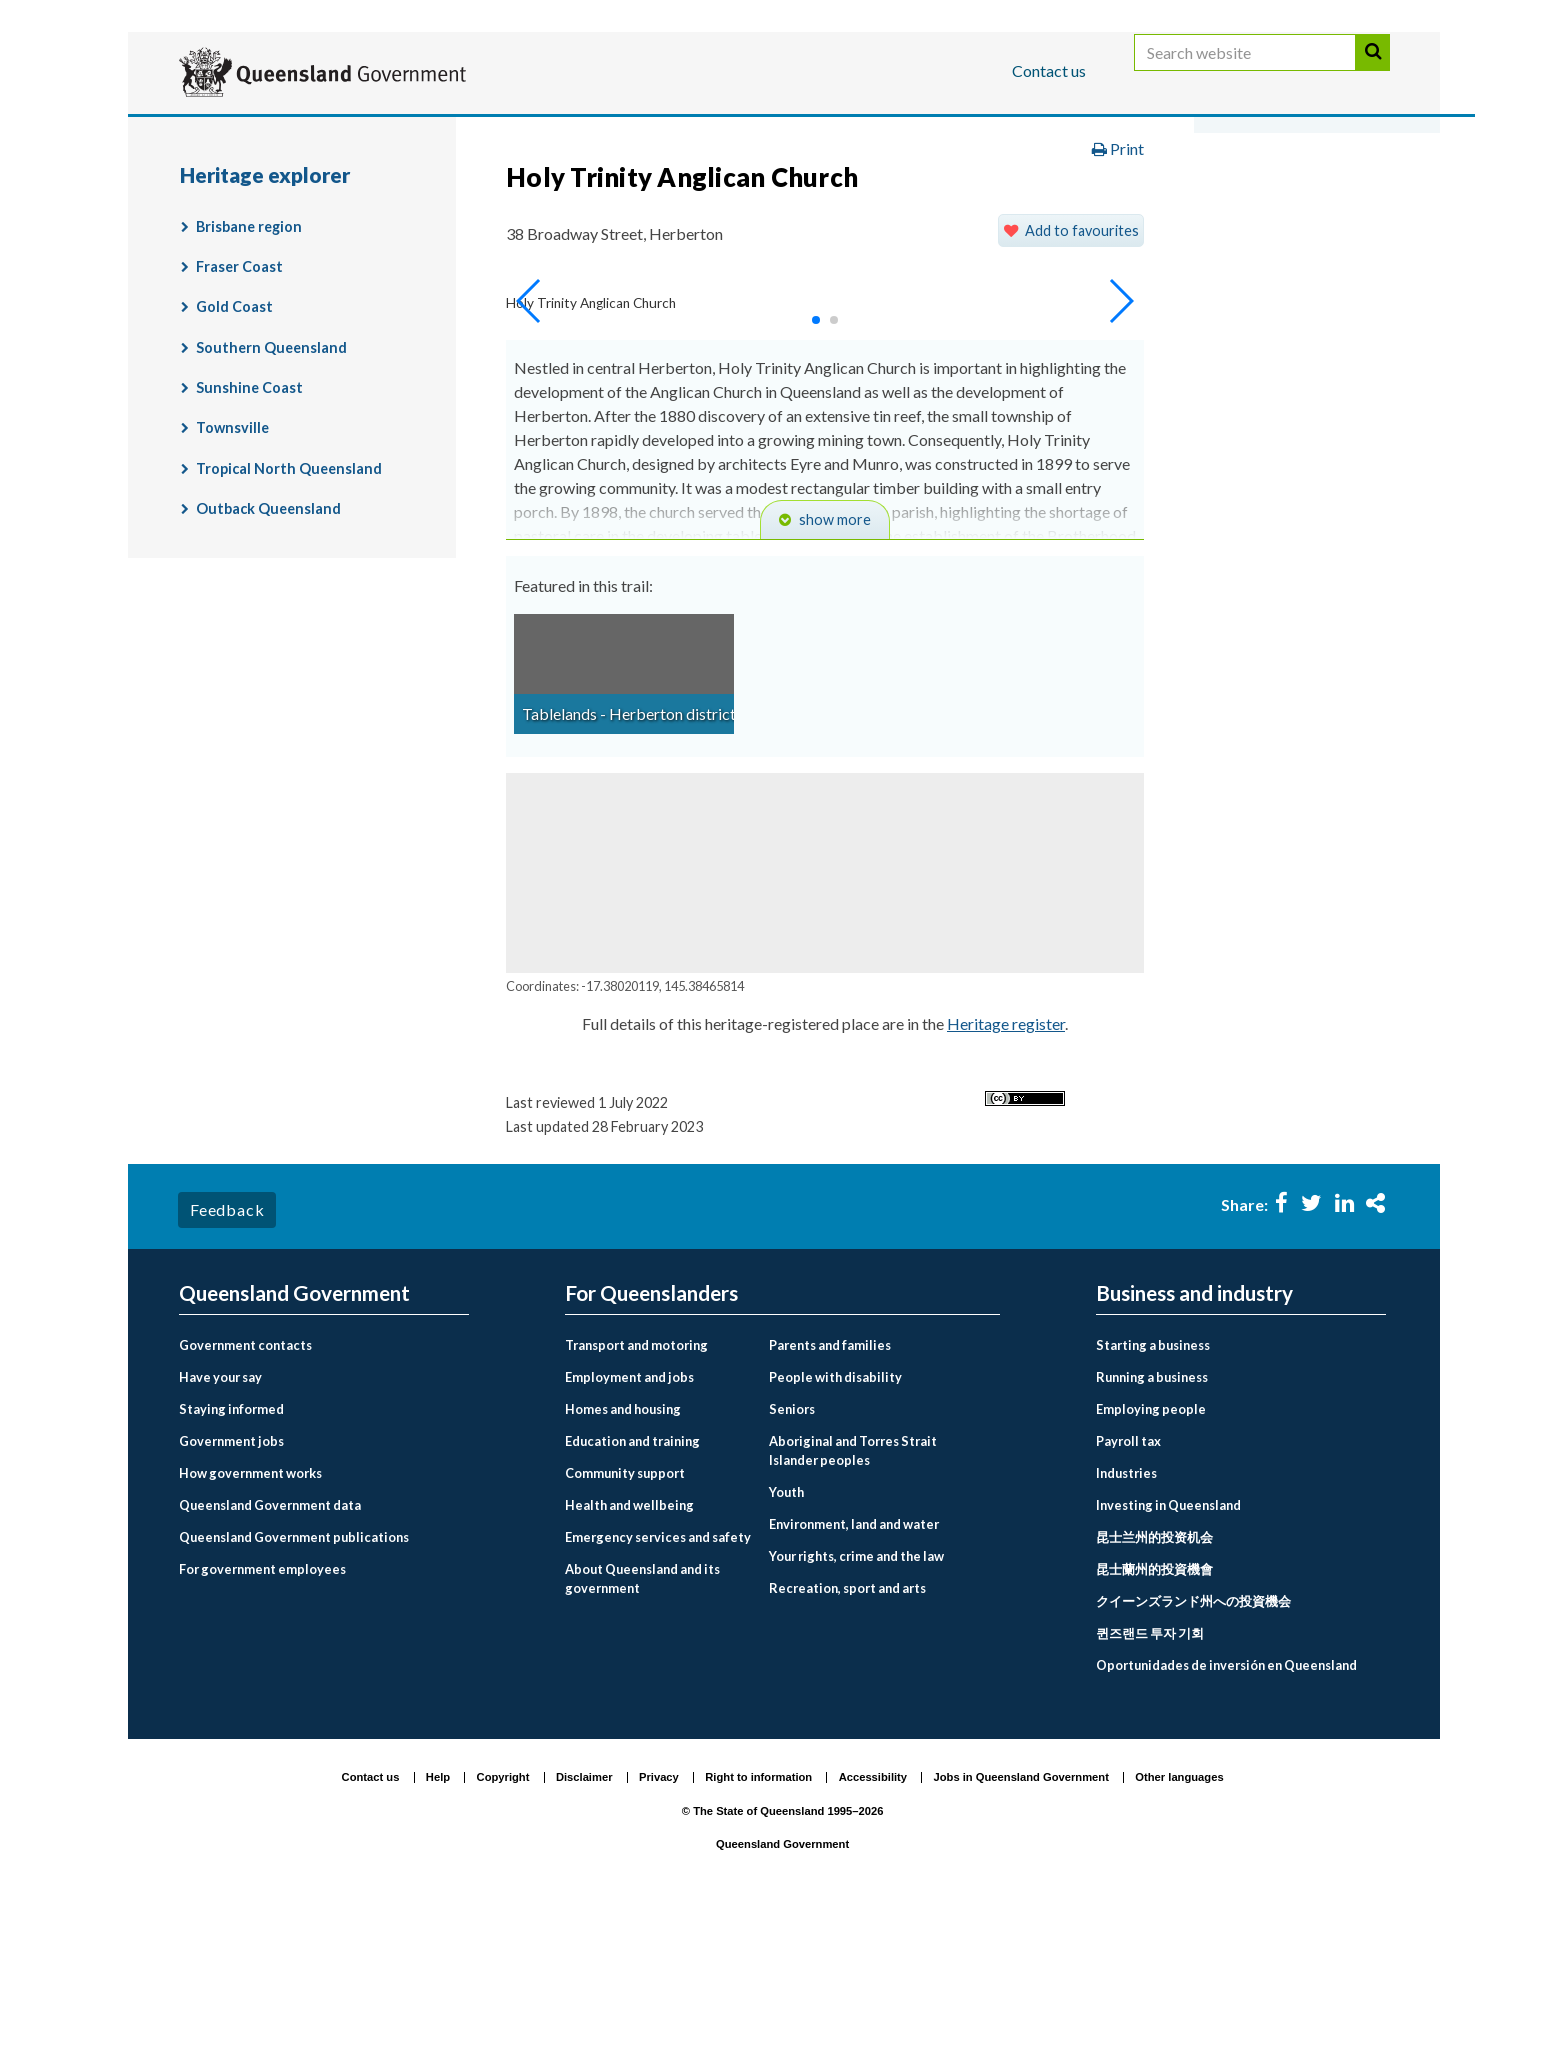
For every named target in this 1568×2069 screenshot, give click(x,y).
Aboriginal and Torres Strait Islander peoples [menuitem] (853, 1604)
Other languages (1179, 1932)
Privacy (659, 1932)
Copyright (503, 1932)
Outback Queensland (268, 663)
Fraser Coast (239, 421)
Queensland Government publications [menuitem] (294, 1691)
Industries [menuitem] (1126, 1627)
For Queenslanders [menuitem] (651, 1447)
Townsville (232, 582)
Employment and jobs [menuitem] (629, 1531)
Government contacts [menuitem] (245, 1499)
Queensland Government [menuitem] (294, 1447)
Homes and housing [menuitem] (623, 1563)
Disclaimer (584, 1932)
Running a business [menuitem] (1152, 1531)
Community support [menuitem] (625, 1627)
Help (438, 1932)
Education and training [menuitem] (632, 1595)
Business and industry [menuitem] (1194, 1447)
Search (1373, 72)
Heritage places (1215, 193)
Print (1118, 303)
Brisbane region (249, 380)
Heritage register (1006, 1178)
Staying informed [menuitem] (231, 1563)
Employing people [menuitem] (1151, 1563)
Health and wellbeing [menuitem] (629, 1659)
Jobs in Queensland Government (1021, 1932)
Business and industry (413, 133)
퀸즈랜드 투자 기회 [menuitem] (1150, 1787)
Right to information (758, 1932)
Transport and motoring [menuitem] (636, 1499)
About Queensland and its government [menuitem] (642, 1732)
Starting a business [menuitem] (1153, 1499)
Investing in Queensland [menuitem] (1168, 1659)
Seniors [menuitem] (792, 1563)
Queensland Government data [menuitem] (270, 1659)
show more (835, 674)
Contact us (1049, 70)
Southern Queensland (271, 501)
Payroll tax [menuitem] (1128, 1595)
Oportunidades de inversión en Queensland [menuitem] (1226, 1819)
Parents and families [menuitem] (830, 1499)
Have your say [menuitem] (220, 1531)
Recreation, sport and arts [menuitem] (847, 1743)
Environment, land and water (774, 193)
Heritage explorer (525, 235)
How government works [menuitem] (250, 1627)
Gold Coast (234, 461)
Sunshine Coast (249, 542)
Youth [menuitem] (786, 1647)
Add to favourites (1082, 384)
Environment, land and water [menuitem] (854, 1679)
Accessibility (873, 1932)
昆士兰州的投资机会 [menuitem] (1154, 1691)
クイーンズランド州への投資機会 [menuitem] (1193, 1755)
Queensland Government (782, 1999)
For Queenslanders (244, 133)
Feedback (227, 1364)
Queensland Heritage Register (309, 235)
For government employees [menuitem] (262, 1723)
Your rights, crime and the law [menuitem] (856, 1711)
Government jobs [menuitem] (231, 1595)
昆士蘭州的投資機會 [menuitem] (1154, 1723)
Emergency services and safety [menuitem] (658, 1691)
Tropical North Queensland (289, 622)
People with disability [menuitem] (835, 1531)
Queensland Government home (333, 193)
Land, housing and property (1018, 193)
